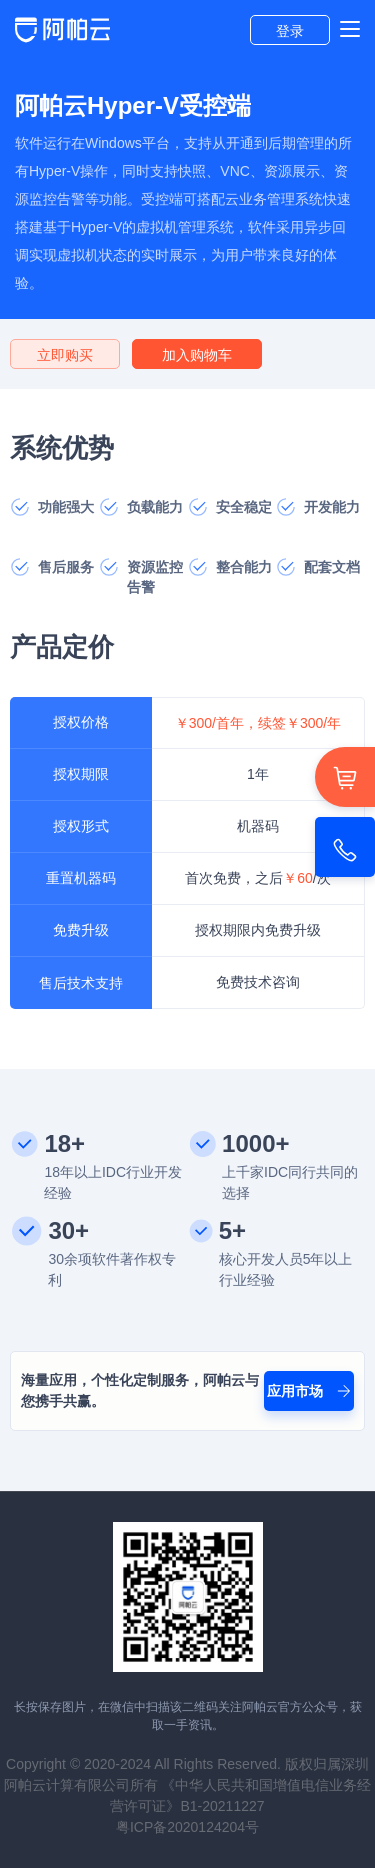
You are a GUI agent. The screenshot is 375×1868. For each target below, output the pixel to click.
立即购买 (65, 355)
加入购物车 (197, 355)
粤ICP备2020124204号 (187, 1827)
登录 (290, 31)
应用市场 (309, 1391)
